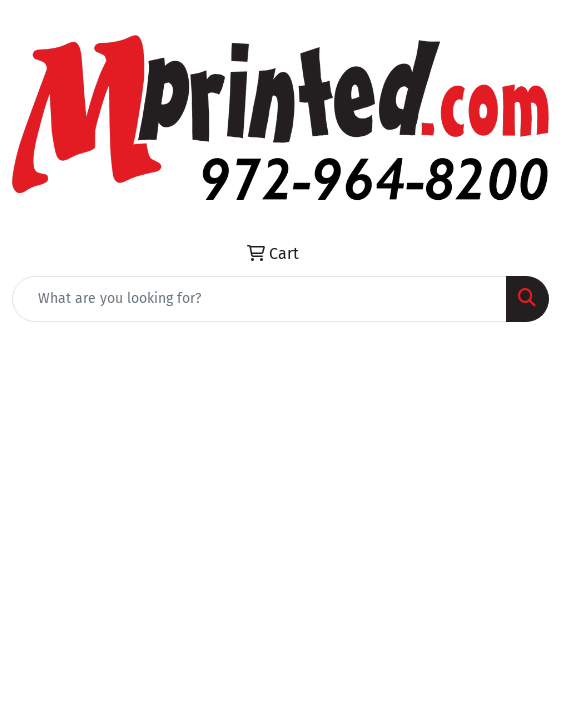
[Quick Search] (259, 299)
